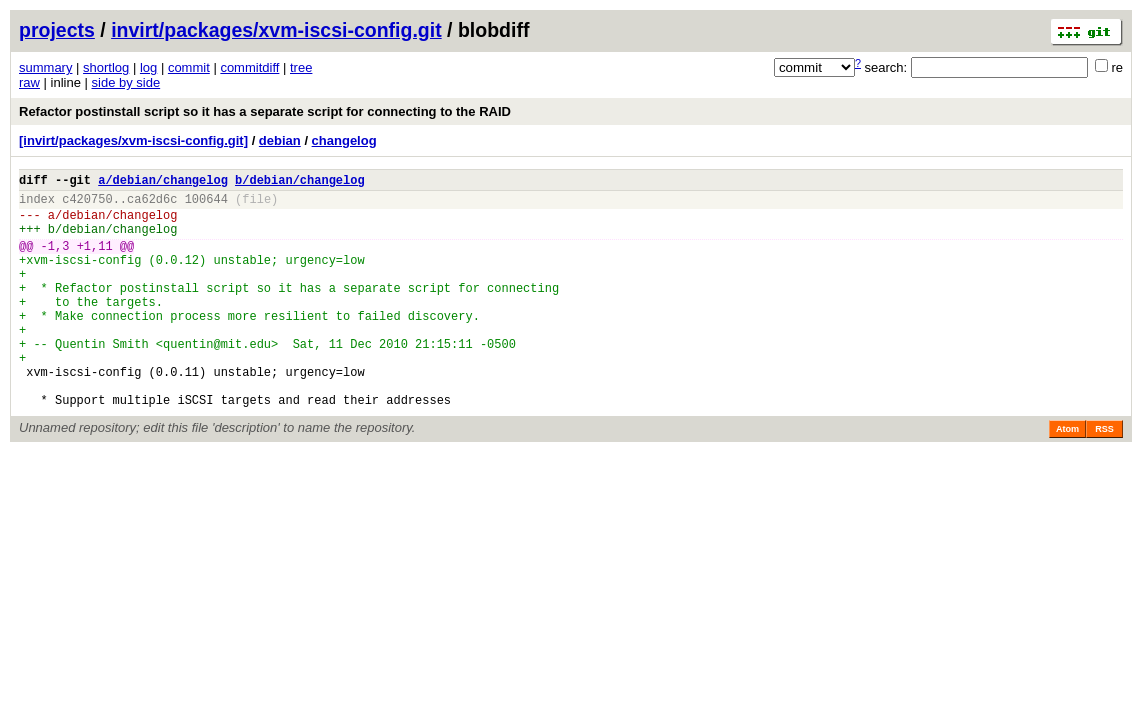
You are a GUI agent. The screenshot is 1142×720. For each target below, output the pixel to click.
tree (301, 67)
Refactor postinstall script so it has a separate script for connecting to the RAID (265, 111)
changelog (344, 140)
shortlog (106, 67)
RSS (1104, 477)
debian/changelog (119, 223)
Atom (1067, 477)
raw (29, 82)
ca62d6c (152, 204)
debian (280, 140)
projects (57, 30)
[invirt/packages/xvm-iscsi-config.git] (133, 140)
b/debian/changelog (300, 182)
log (148, 67)
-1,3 (55, 260)
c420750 (87, 204)
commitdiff (249, 67)
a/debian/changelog (163, 182)
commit (189, 67)
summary (45, 67)
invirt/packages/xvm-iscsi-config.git (276, 30)
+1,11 (95, 260)
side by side (126, 82)
